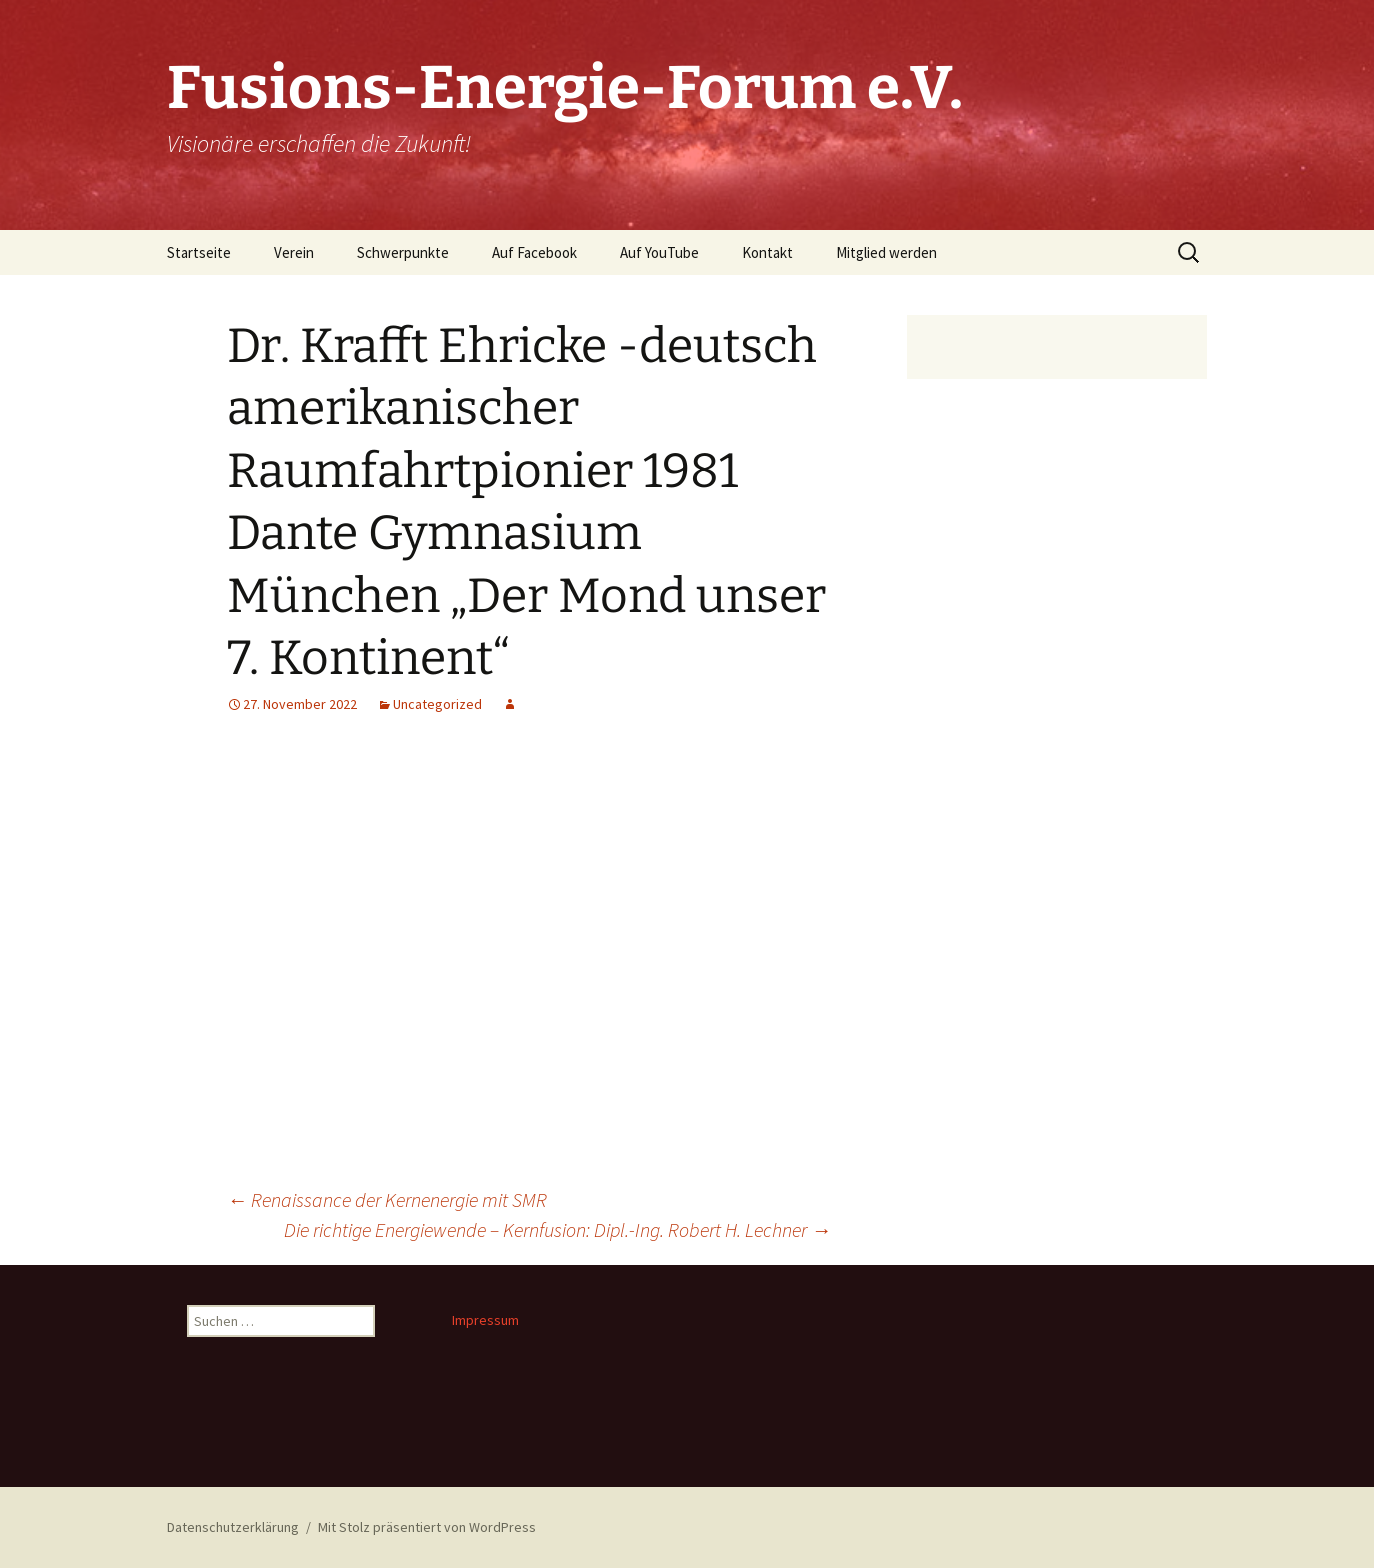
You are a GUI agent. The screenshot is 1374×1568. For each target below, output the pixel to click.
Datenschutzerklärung (233, 1527)
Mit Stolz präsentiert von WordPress (427, 1527)
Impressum (485, 1320)
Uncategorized (437, 704)
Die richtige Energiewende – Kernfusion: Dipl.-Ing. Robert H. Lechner (557, 1229)
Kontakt (767, 252)
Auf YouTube (659, 252)
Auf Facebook (534, 252)
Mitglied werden (886, 252)
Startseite (199, 252)
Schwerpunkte (403, 252)
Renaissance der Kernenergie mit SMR (387, 1199)
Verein (294, 252)
